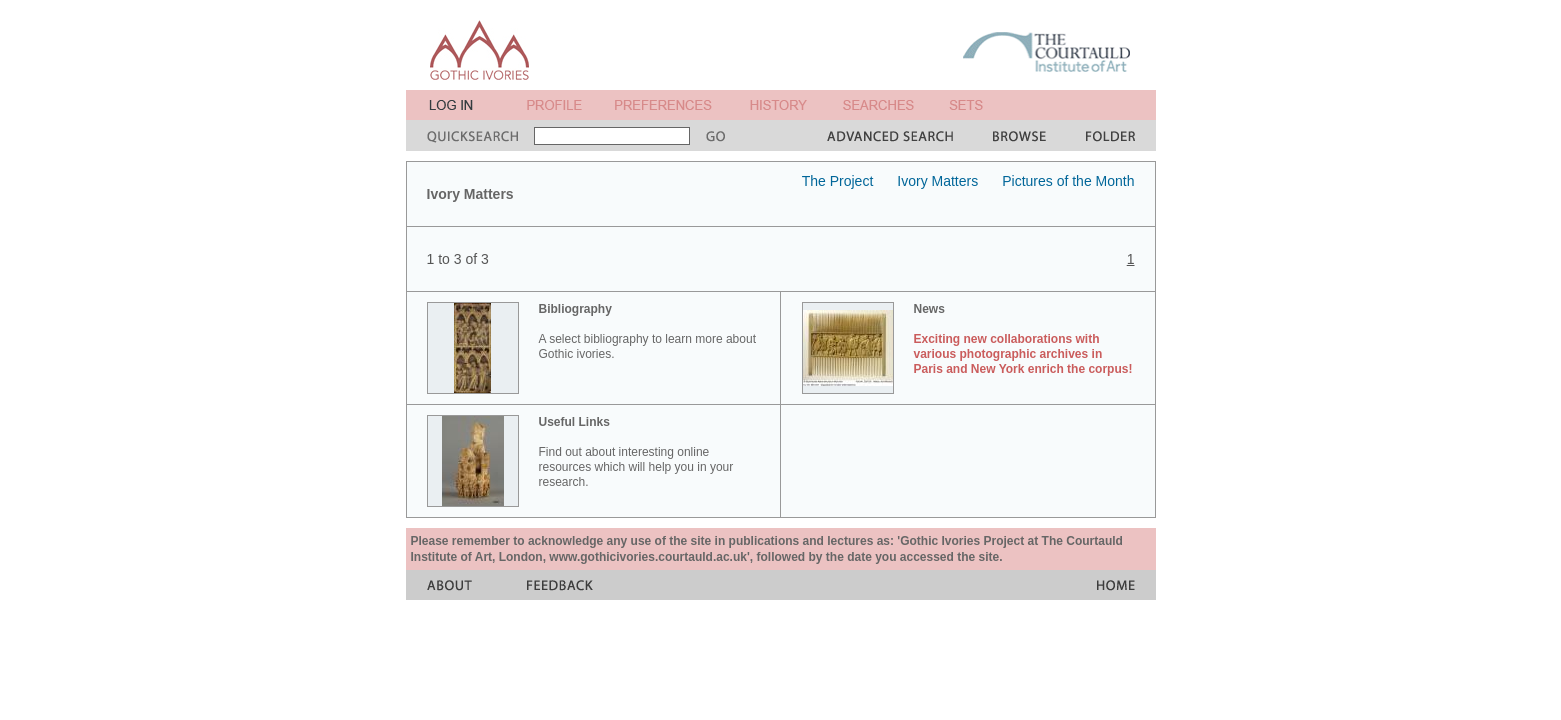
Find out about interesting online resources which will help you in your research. (636, 452)
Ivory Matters (937, 181)
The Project (838, 181)
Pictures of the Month (1068, 181)
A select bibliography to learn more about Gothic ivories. (647, 331)
